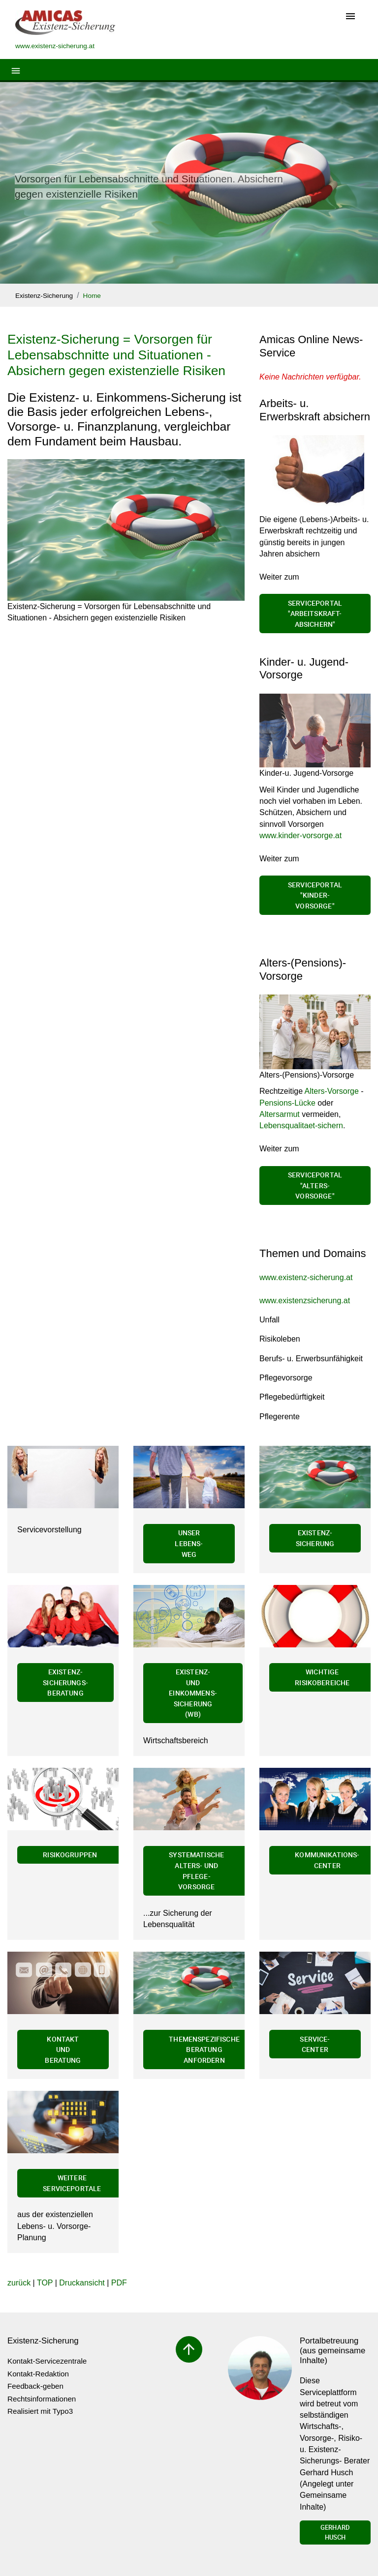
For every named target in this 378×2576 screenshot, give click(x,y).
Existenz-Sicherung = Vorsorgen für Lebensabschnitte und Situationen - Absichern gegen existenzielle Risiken (116, 355)
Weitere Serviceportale (72, 2183)
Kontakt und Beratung (63, 2049)
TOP (45, 2283)
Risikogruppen (70, 1854)
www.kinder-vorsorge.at (300, 835)
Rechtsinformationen (41, 2399)
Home (92, 295)
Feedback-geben (35, 2386)
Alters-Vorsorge (332, 1091)
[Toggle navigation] (350, 17)
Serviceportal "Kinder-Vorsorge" (315, 895)
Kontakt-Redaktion (38, 2374)
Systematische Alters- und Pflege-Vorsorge (196, 1870)
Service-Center (315, 2044)
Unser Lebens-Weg (189, 1543)
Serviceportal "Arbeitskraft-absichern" (315, 613)
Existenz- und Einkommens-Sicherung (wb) (193, 1693)
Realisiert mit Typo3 (40, 2411)
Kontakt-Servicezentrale (47, 2361)
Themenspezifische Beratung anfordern (204, 2049)
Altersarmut (280, 1114)
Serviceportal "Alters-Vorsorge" (315, 1185)
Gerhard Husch (335, 2532)
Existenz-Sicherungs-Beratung (65, 1682)
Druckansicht (81, 2283)
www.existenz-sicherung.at (305, 1277)
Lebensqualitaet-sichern (301, 1125)
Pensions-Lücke (287, 1103)
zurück (19, 2283)
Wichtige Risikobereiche (322, 1677)
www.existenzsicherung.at (304, 1300)
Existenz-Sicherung (44, 295)
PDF (119, 2283)
